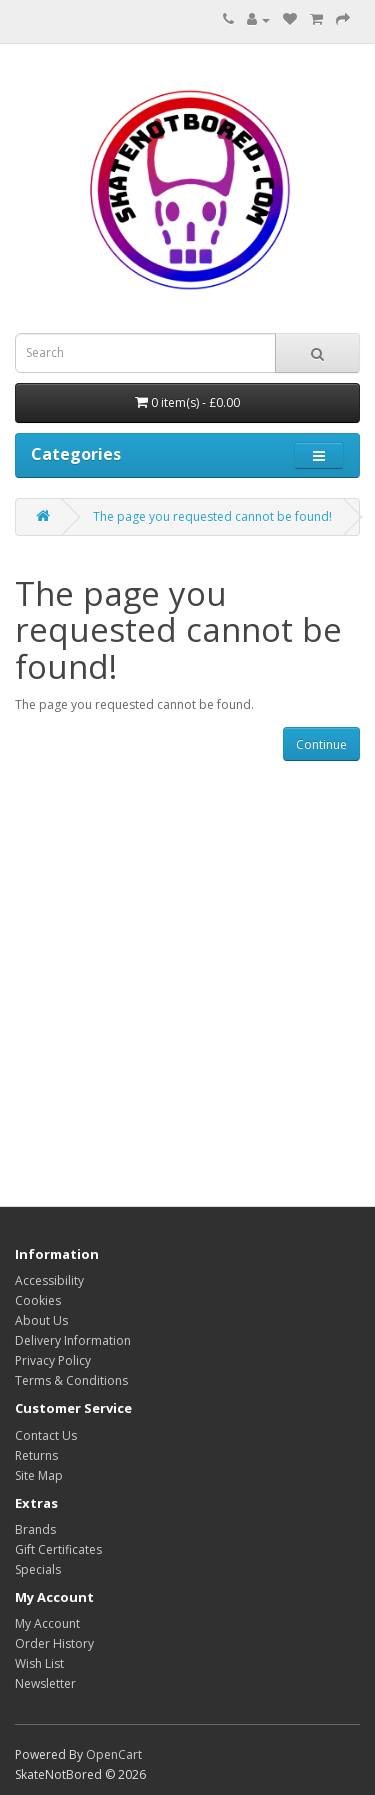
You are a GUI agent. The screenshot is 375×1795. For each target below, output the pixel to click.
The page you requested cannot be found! (212, 516)
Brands (35, 1529)
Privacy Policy (53, 1360)
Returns (36, 1455)
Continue (321, 744)
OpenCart (114, 1754)
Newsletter (45, 1683)
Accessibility (49, 1280)
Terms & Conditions (71, 1380)
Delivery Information (73, 1340)
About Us (41, 1320)
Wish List (39, 1663)
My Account (47, 1623)
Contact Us (46, 1435)
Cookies (38, 1300)
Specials (38, 1569)
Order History (54, 1643)
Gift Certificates (58, 1549)
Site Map (39, 1475)
